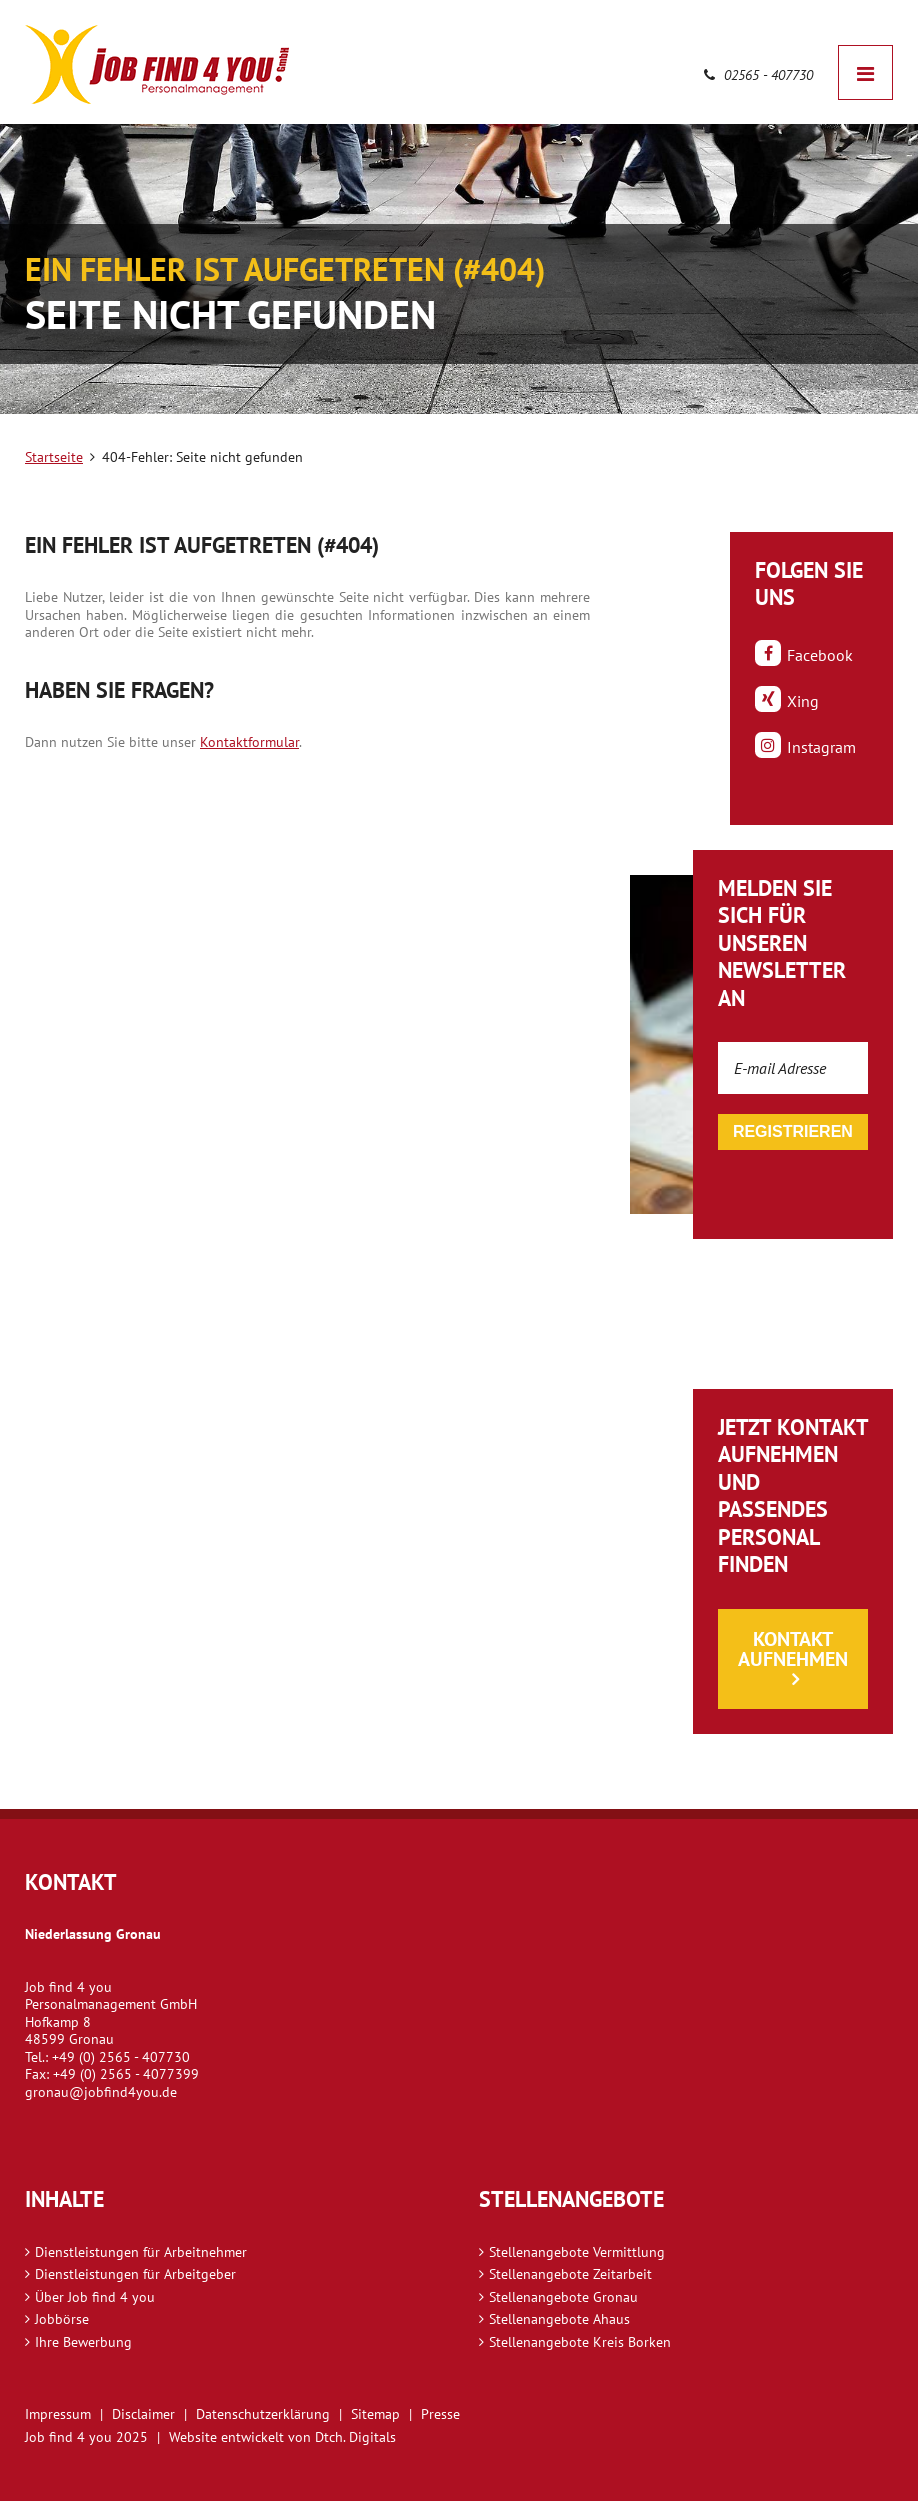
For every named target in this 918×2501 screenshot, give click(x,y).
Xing (787, 700)
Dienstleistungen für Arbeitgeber (135, 2274)
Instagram (805, 746)
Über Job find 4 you (95, 2297)
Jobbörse (62, 2319)
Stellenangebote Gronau (563, 2297)
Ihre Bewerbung (83, 2342)
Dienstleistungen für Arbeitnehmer (141, 2252)
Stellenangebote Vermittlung (577, 2252)
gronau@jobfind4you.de (101, 2092)
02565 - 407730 (758, 75)
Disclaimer (143, 2414)
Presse (440, 2414)
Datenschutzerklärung (263, 2414)
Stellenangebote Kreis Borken (580, 2342)
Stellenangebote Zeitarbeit (570, 2274)
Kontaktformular (249, 742)
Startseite (54, 457)
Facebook (804, 654)
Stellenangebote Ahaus (559, 2319)
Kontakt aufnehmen (793, 1649)
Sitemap (375, 2414)
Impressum (58, 2414)
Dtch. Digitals (355, 2437)
